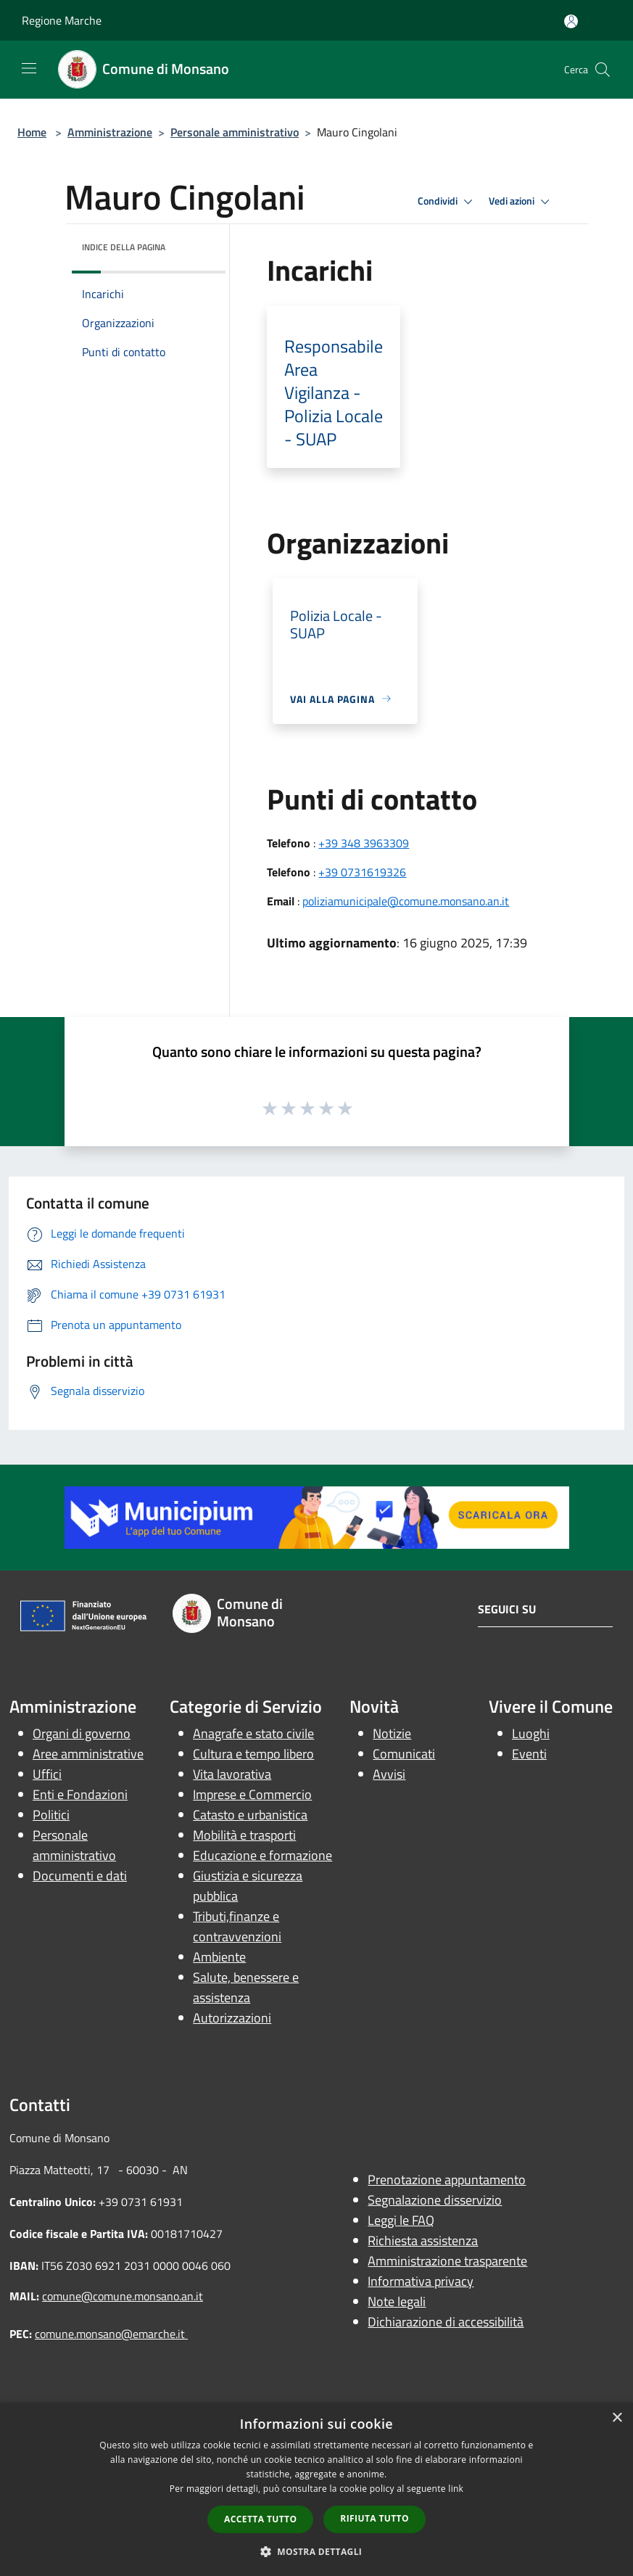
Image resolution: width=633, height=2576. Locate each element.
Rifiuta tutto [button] (374, 2518)
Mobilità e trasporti (244, 1835)
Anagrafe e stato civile (253, 1733)
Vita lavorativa (232, 1774)
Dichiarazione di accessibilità (446, 2322)
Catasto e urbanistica (250, 1814)
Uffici (47, 1774)
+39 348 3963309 (363, 843)
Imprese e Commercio (252, 1794)
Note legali (397, 2301)
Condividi (447, 201)
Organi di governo (82, 1733)
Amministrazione (109, 132)
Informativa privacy (420, 2281)
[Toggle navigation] (29, 68)
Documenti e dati (80, 1875)
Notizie (392, 1733)
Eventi (529, 1754)
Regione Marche (62, 20)
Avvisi (389, 1774)
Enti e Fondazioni (80, 1794)
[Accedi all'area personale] (571, 21)
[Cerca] (602, 69)
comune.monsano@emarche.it (111, 2333)
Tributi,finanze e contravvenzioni (237, 1926)
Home (31, 132)
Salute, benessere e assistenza (246, 1987)
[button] (317, 2551)
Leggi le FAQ (401, 2220)
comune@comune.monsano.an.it (122, 2296)
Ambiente (219, 1957)
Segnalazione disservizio (435, 2200)
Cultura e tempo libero (253, 1754)
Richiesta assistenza (423, 2240)
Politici (51, 1814)
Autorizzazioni (232, 2018)
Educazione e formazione (262, 1855)
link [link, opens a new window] (455, 2488)
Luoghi (531, 1733)
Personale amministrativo (234, 132)
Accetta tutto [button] (260, 2519)
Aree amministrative (88, 1754)
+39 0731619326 (362, 872)
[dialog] (316, 2489)
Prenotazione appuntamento (447, 2179)
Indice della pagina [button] (123, 247)
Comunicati (404, 1754)
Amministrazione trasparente (447, 2261)
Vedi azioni (521, 201)
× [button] (616, 2418)
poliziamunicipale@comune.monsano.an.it (405, 901)
